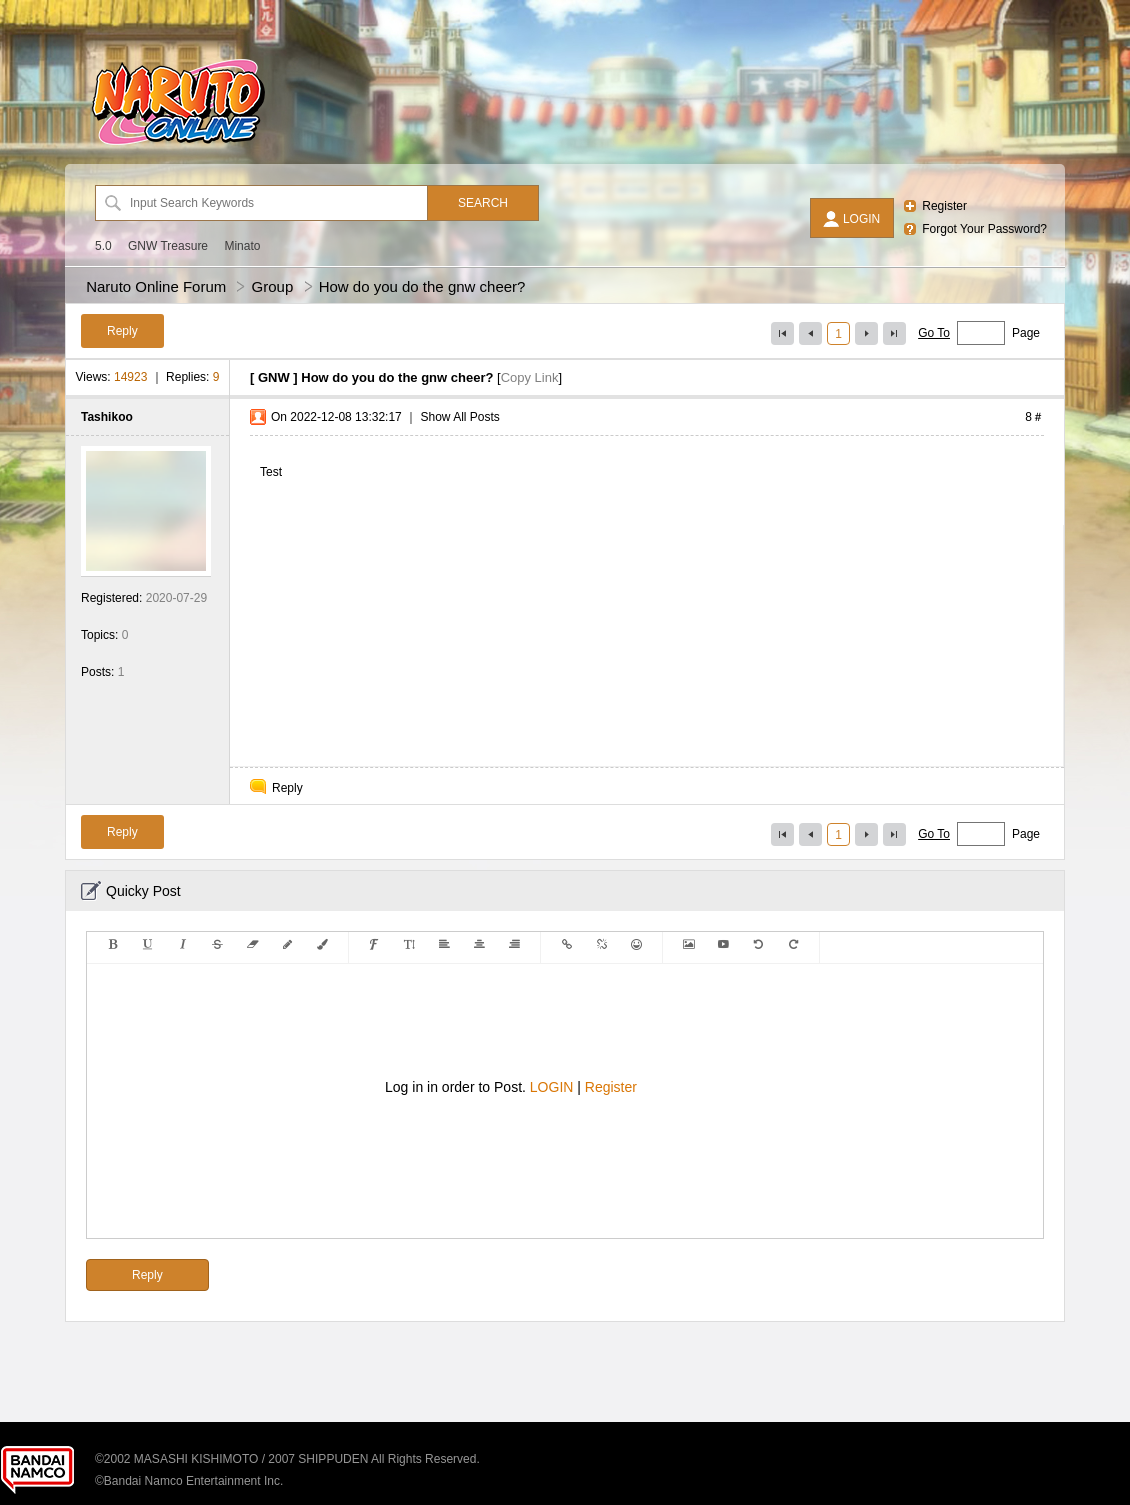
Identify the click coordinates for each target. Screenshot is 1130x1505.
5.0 (103, 246)
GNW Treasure (168, 246)
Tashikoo (107, 417)
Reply (287, 788)
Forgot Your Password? (984, 229)
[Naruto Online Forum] (178, 145)
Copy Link (530, 377)
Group (273, 286)
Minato (242, 246)
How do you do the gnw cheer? (422, 286)
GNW (274, 377)
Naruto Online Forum (156, 286)
